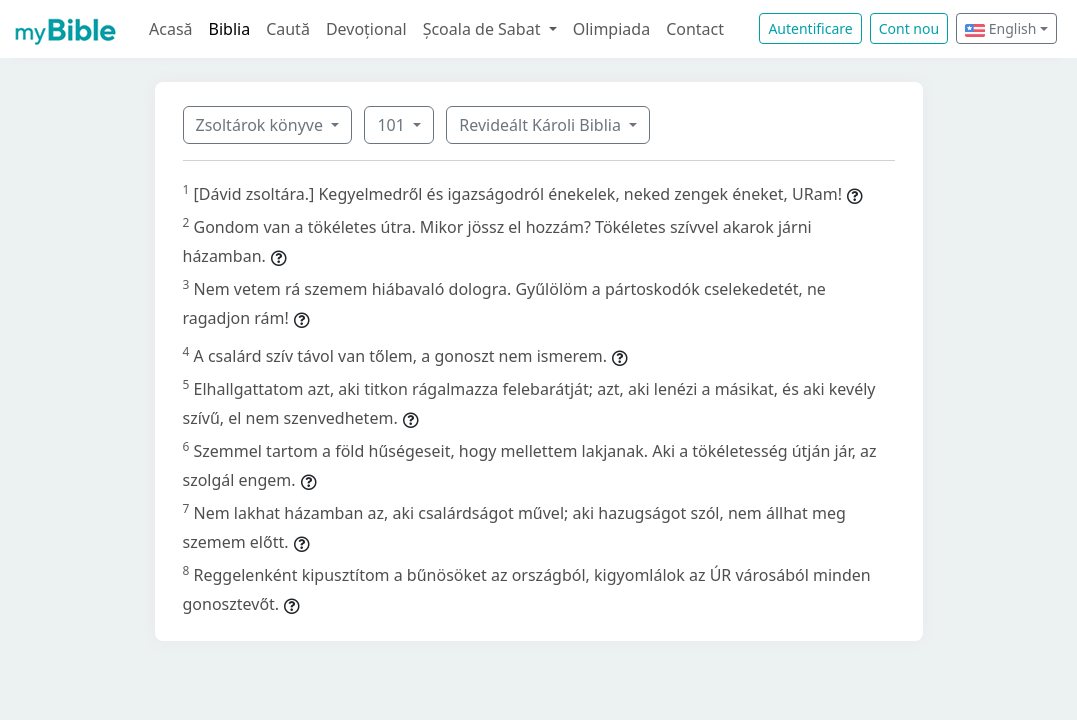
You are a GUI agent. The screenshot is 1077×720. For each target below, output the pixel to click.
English (1000, 28)
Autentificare (810, 28)
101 (393, 125)
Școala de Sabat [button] (484, 29)
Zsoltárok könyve (262, 125)
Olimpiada (611, 29)
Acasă (171, 29)
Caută (288, 29)
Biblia (230, 29)
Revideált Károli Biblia (542, 125)
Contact (695, 29)
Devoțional (366, 29)
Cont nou (909, 28)
